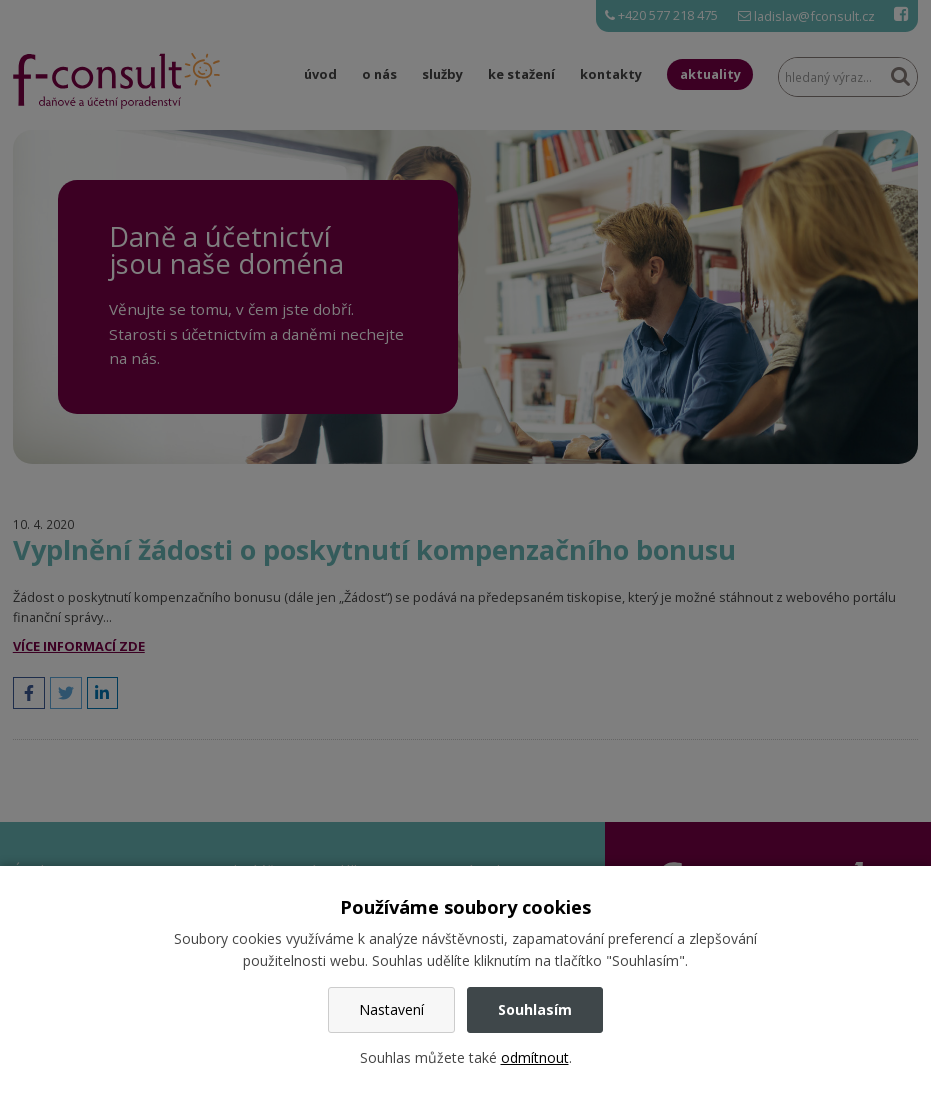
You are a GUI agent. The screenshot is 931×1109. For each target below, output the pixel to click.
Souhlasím (535, 1009)
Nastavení (391, 1009)
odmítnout (535, 1057)
